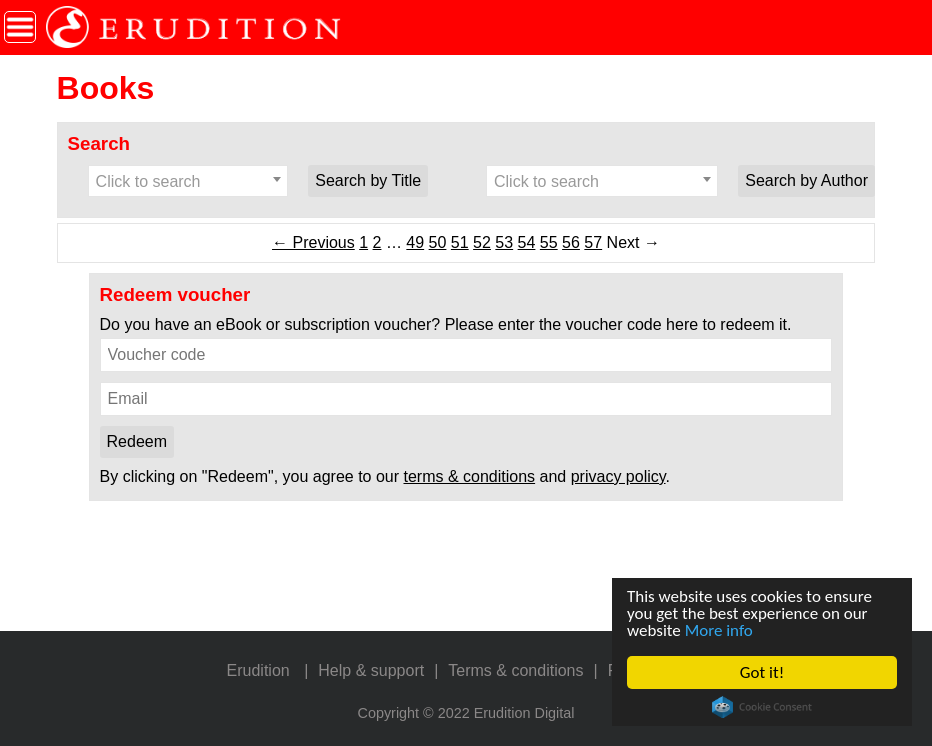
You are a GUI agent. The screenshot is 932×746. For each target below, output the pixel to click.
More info (719, 630)
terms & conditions (470, 476)
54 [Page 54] (527, 242)
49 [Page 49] (415, 242)
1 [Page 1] (363, 242)
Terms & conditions (515, 670)
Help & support (371, 670)
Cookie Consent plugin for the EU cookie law (762, 707)
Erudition (258, 670)
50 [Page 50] (438, 242)
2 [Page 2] (377, 242)
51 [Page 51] (460, 242)
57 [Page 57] (593, 242)
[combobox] (188, 181)
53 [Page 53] (504, 242)
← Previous (313, 242)
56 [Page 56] (571, 242)
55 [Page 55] (549, 242)
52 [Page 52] (482, 242)
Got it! (762, 672)
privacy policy (618, 476)
